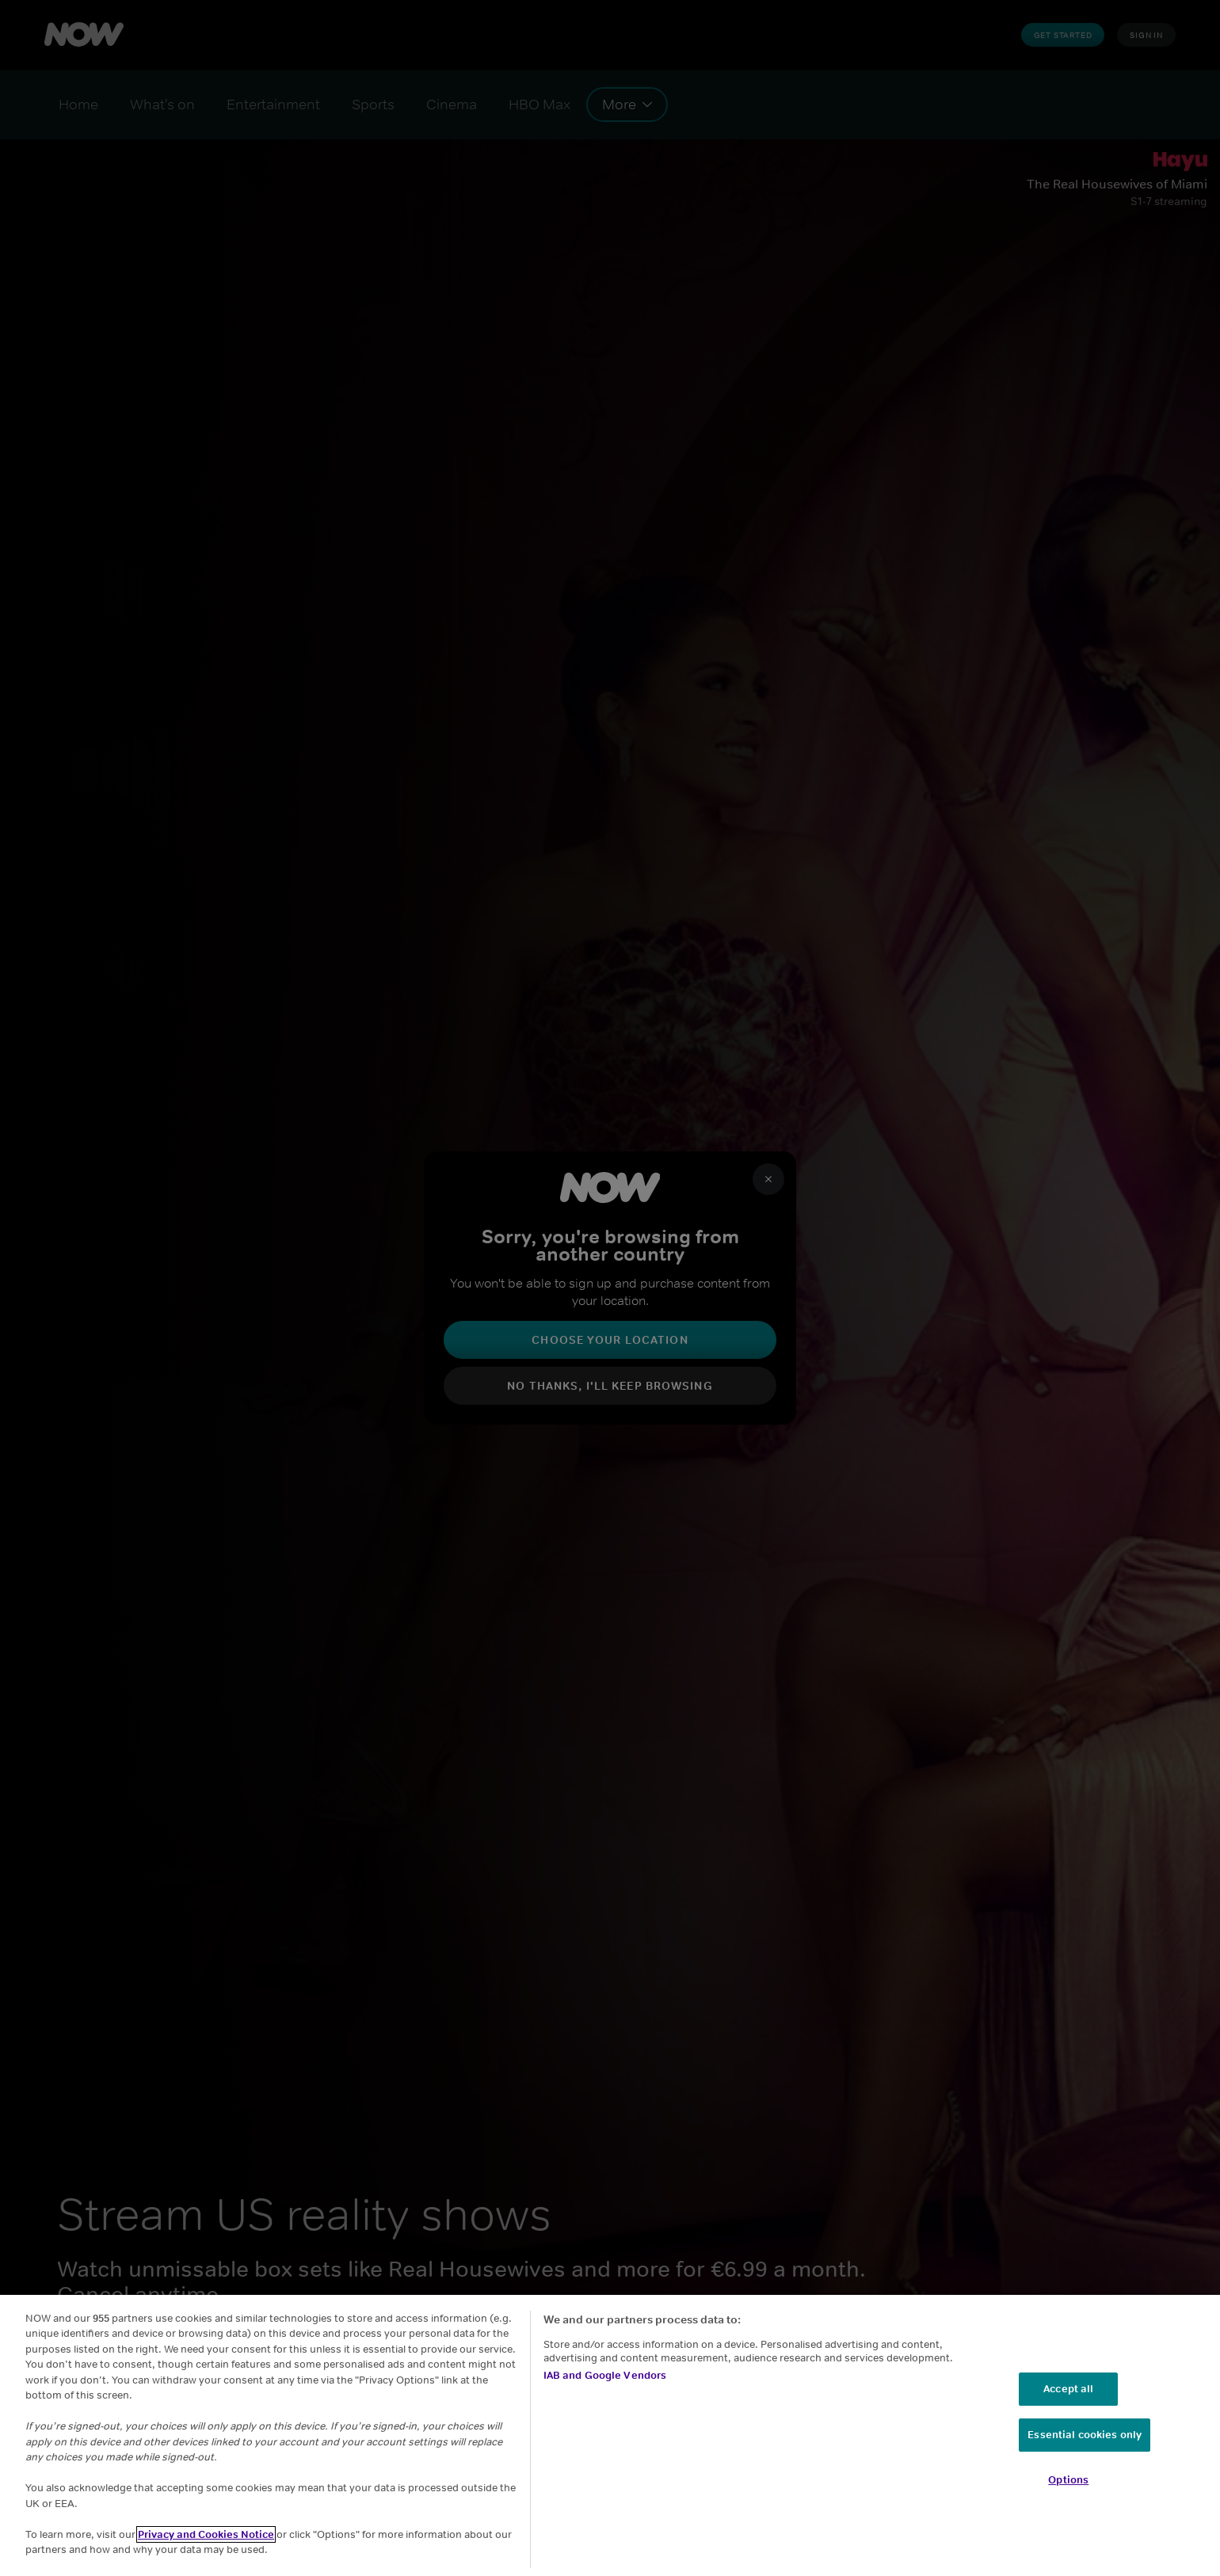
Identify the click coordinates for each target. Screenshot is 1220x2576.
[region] (610, 2435)
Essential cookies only (1084, 2434)
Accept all (1068, 2388)
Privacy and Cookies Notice (206, 2534)
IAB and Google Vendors (605, 2375)
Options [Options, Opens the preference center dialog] (1068, 2480)
